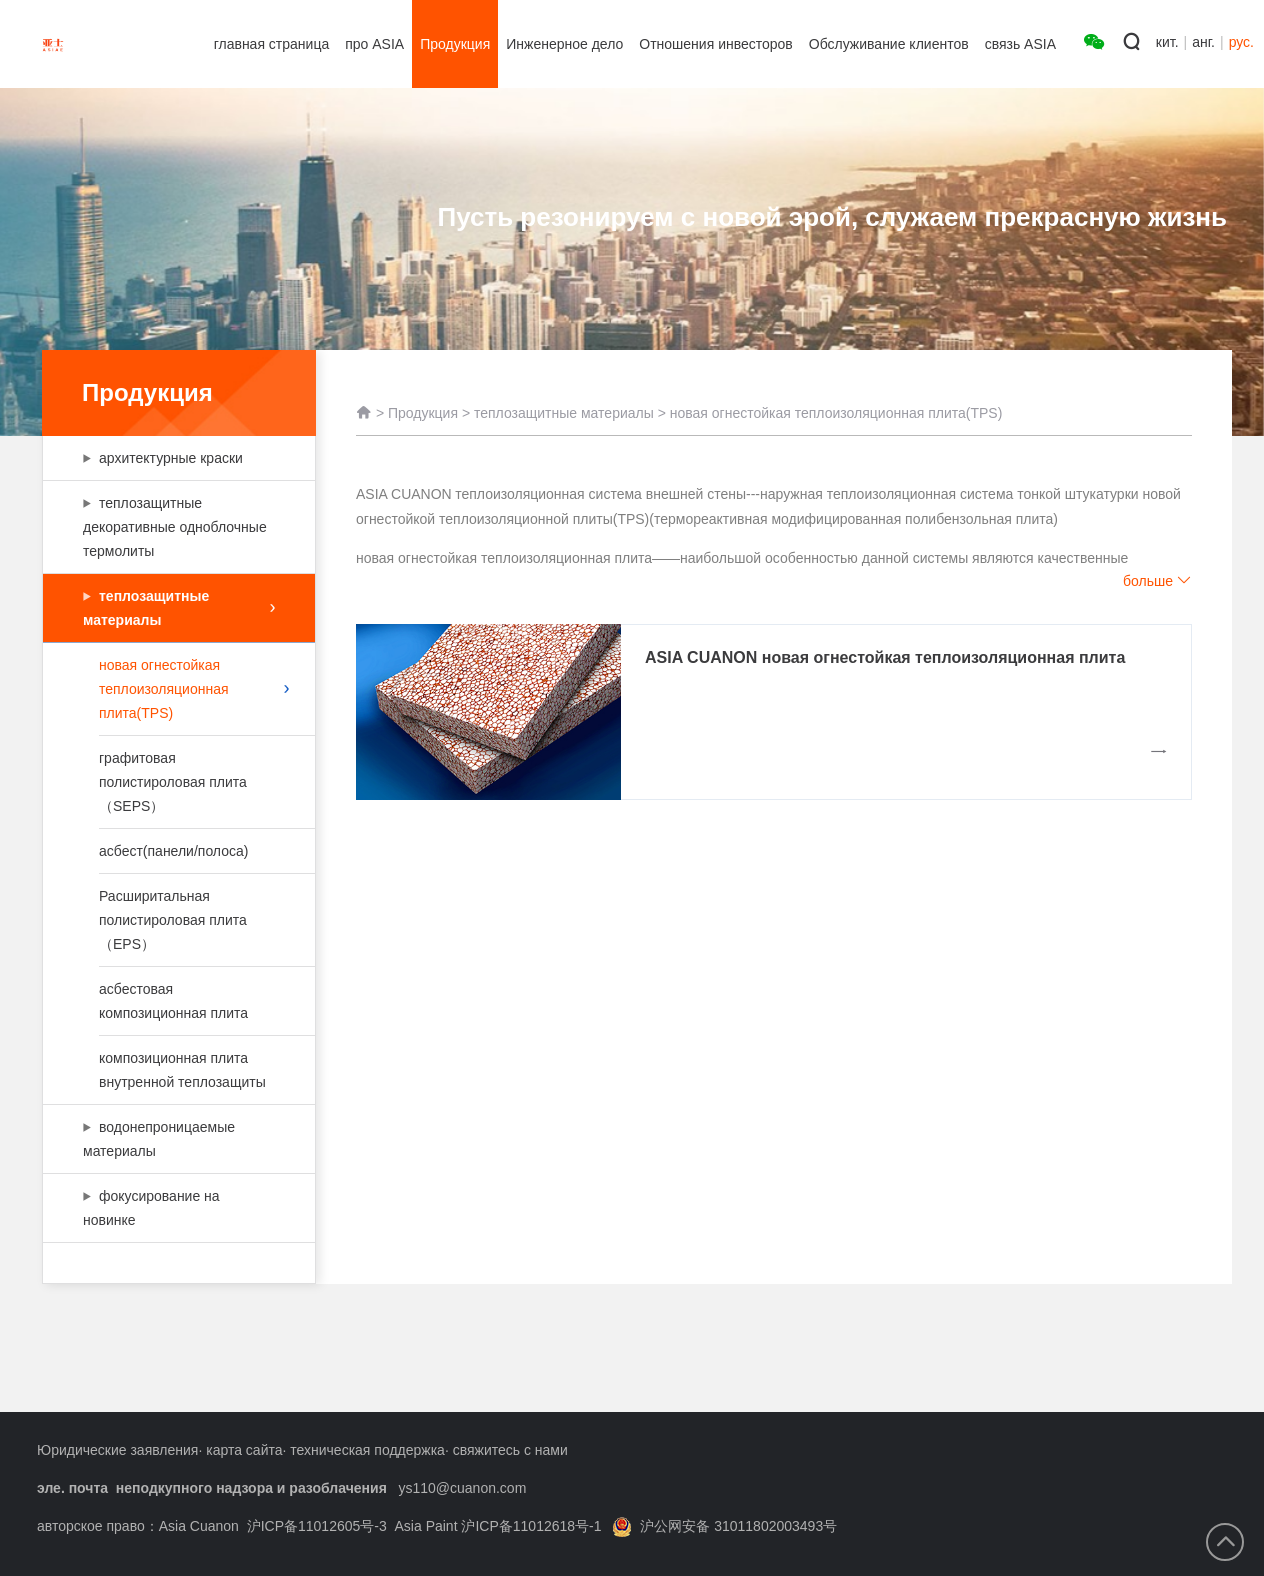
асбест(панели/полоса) (177, 851)
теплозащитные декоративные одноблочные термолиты (175, 527)
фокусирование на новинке (169, 1208)
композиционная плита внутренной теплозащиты (182, 1070)
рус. (1241, 42)
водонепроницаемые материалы (169, 1139)
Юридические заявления (117, 1450)
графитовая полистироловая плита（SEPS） (177, 782)
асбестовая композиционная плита (177, 1001)
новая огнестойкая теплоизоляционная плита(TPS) (194, 689)
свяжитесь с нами (510, 1450)
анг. (1203, 42)
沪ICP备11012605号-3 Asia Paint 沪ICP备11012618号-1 (424, 1526)
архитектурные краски (177, 458)
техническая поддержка (367, 1450)
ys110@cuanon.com (462, 1488)
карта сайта (244, 1450)
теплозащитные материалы (179, 608)
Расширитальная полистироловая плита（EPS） (177, 920)
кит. (1167, 42)
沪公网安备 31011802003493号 (724, 1526)
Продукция (423, 413)
